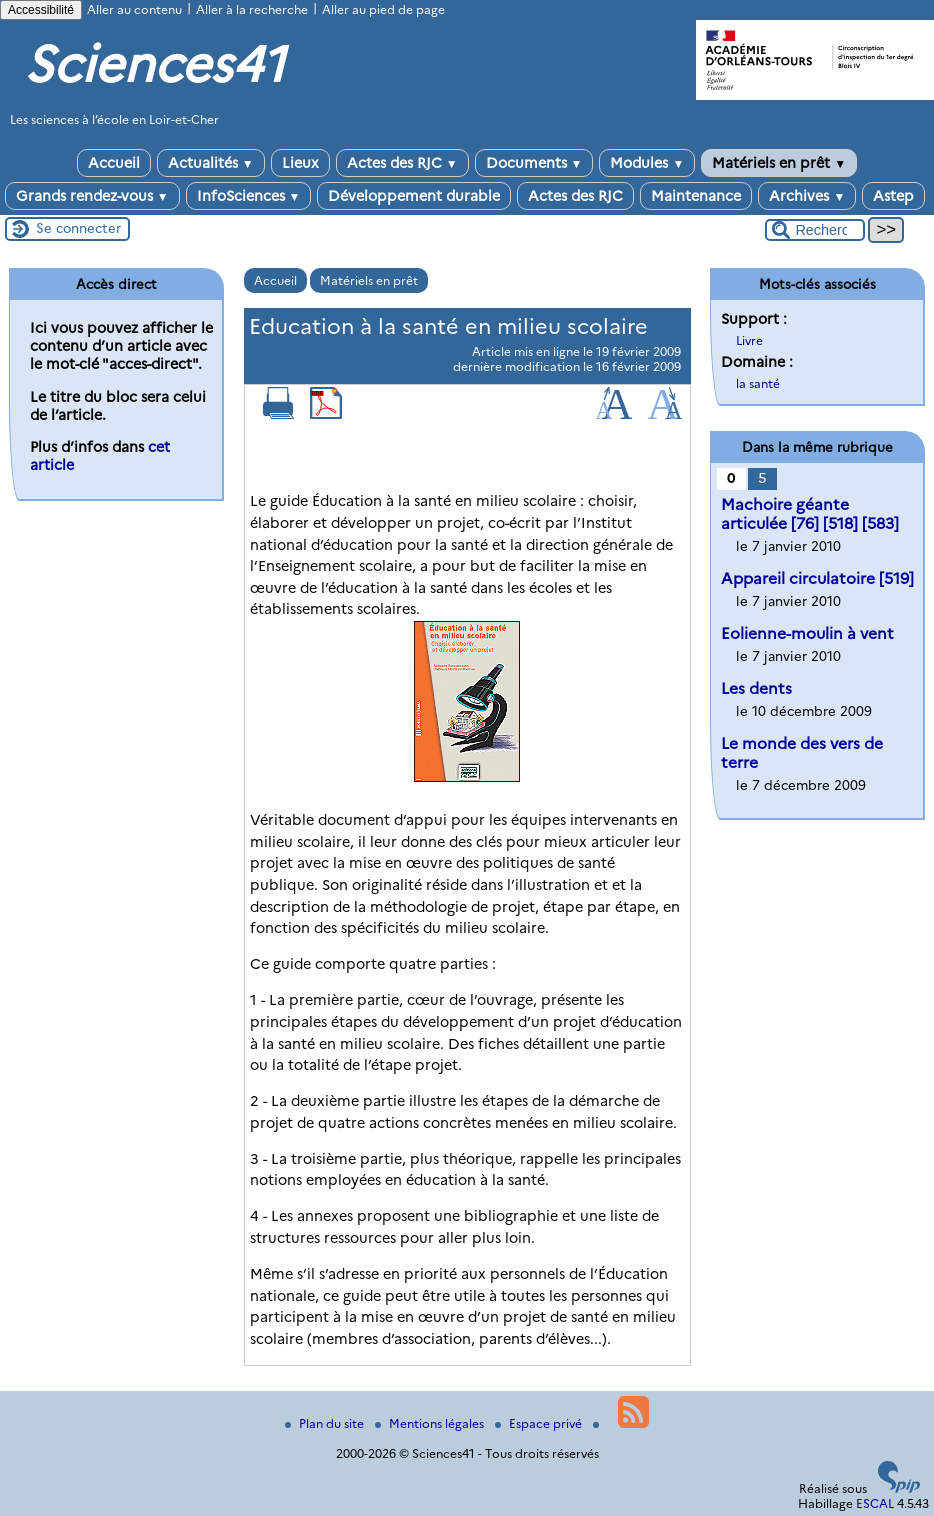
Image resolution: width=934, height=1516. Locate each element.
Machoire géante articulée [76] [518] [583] (810, 514)
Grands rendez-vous (92, 196)
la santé (758, 383)
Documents (534, 163)
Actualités (211, 163)
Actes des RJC (402, 163)
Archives (807, 196)
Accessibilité (41, 10)
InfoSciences (249, 196)
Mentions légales (431, 1423)
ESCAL (875, 1503)
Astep (893, 196)
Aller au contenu (134, 9)
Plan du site (326, 1423)
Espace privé (540, 1423)
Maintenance (696, 196)
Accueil (114, 163)
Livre (749, 340)
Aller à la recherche (252, 9)
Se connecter (78, 228)
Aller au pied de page (383, 9)
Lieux (300, 163)
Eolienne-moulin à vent (807, 633)
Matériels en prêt (779, 163)
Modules (647, 163)
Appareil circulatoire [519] (817, 578)
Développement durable (414, 196)
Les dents (756, 688)
